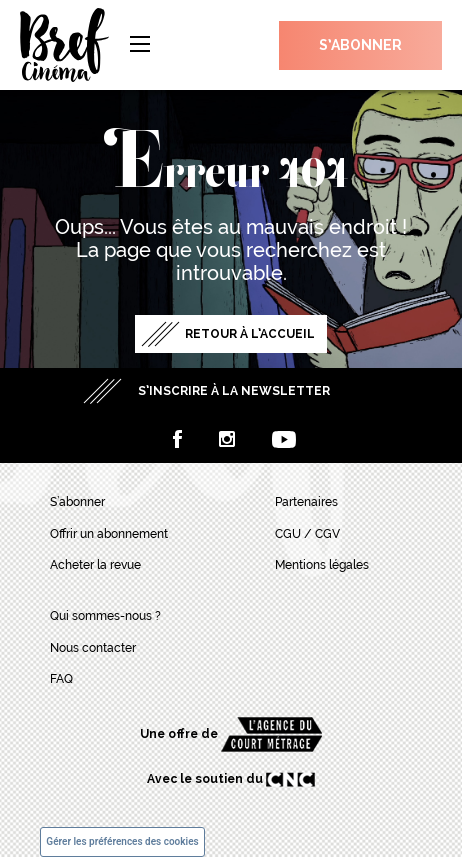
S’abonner (360, 45)
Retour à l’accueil (250, 334)
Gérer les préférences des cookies (122, 841)
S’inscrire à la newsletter (234, 391)
